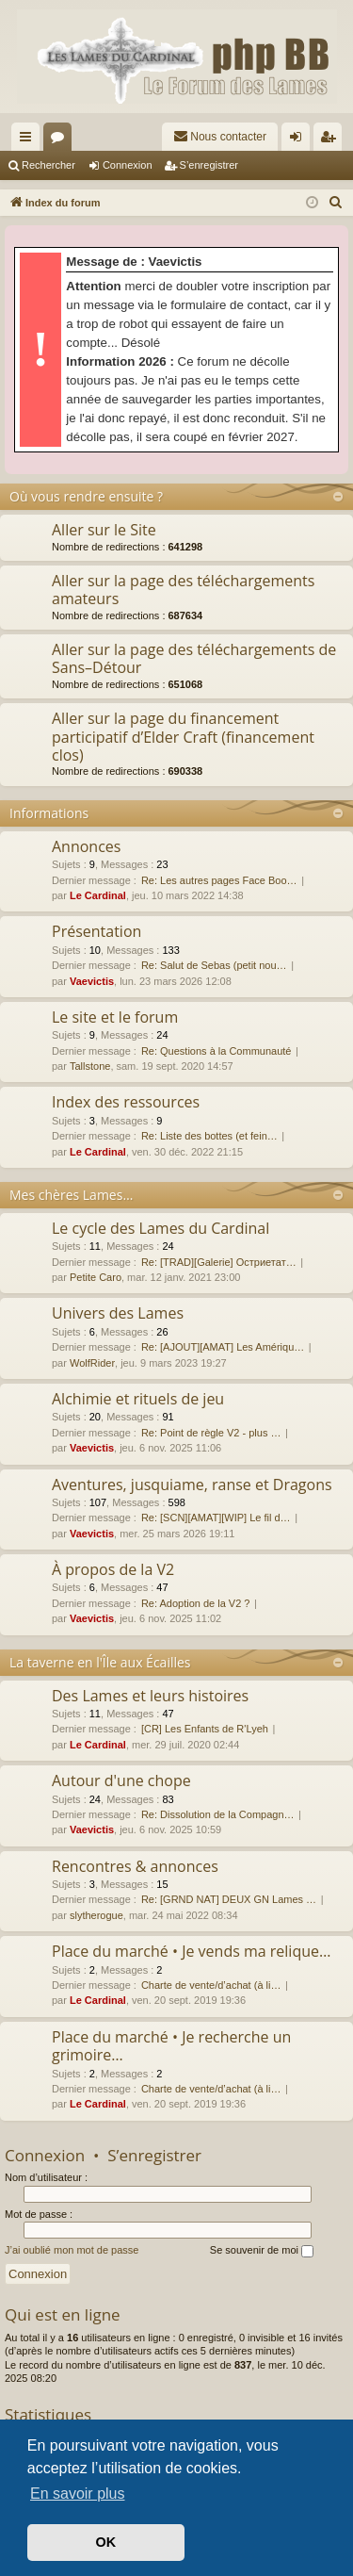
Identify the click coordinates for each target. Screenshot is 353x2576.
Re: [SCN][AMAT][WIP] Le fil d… (216, 1517)
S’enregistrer (209, 165)
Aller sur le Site (104, 529)
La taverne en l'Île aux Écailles (100, 1662)
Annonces (86, 846)
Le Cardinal (98, 895)
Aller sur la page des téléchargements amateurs (183, 589)
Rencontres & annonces (135, 1866)
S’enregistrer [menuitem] (332, 140)
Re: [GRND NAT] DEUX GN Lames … (228, 1899)
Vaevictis (92, 981)
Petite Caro (95, 1277)
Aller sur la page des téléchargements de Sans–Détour (194, 658)
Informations (48, 813)
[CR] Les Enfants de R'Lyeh (204, 1728)
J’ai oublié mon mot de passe (71, 2250)
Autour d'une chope (121, 1780)
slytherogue (96, 1915)
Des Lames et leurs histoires (150, 1695)
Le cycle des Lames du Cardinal (160, 1228)
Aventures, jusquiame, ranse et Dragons (192, 1484)
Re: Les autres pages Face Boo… (219, 880)
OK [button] (106, 2542)
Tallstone (90, 1066)
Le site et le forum (115, 1017)
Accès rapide (29, 140)
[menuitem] (220, 137)
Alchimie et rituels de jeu (138, 1398)
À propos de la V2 (113, 1569)
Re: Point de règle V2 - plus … (211, 1432)
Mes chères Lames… (71, 1195)
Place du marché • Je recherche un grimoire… (171, 2045)
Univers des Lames (118, 1313)
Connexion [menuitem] (300, 140)
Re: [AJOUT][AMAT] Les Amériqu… (222, 1347)
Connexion (127, 165)
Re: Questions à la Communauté (216, 1051)
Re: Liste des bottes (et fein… (209, 1135)
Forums (61, 140)
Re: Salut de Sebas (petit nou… (214, 965)
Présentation (96, 931)
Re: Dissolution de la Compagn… (218, 1814)
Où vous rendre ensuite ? (86, 496)
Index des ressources (126, 1101)
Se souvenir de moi (261, 2250)
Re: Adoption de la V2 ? (195, 1603)
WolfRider (92, 1363)
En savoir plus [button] (77, 2494)
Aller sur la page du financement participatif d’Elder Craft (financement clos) (183, 736)
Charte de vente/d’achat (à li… (211, 1985)
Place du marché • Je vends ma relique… (191, 1951)
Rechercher (48, 165)
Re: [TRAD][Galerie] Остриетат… (219, 1262)
